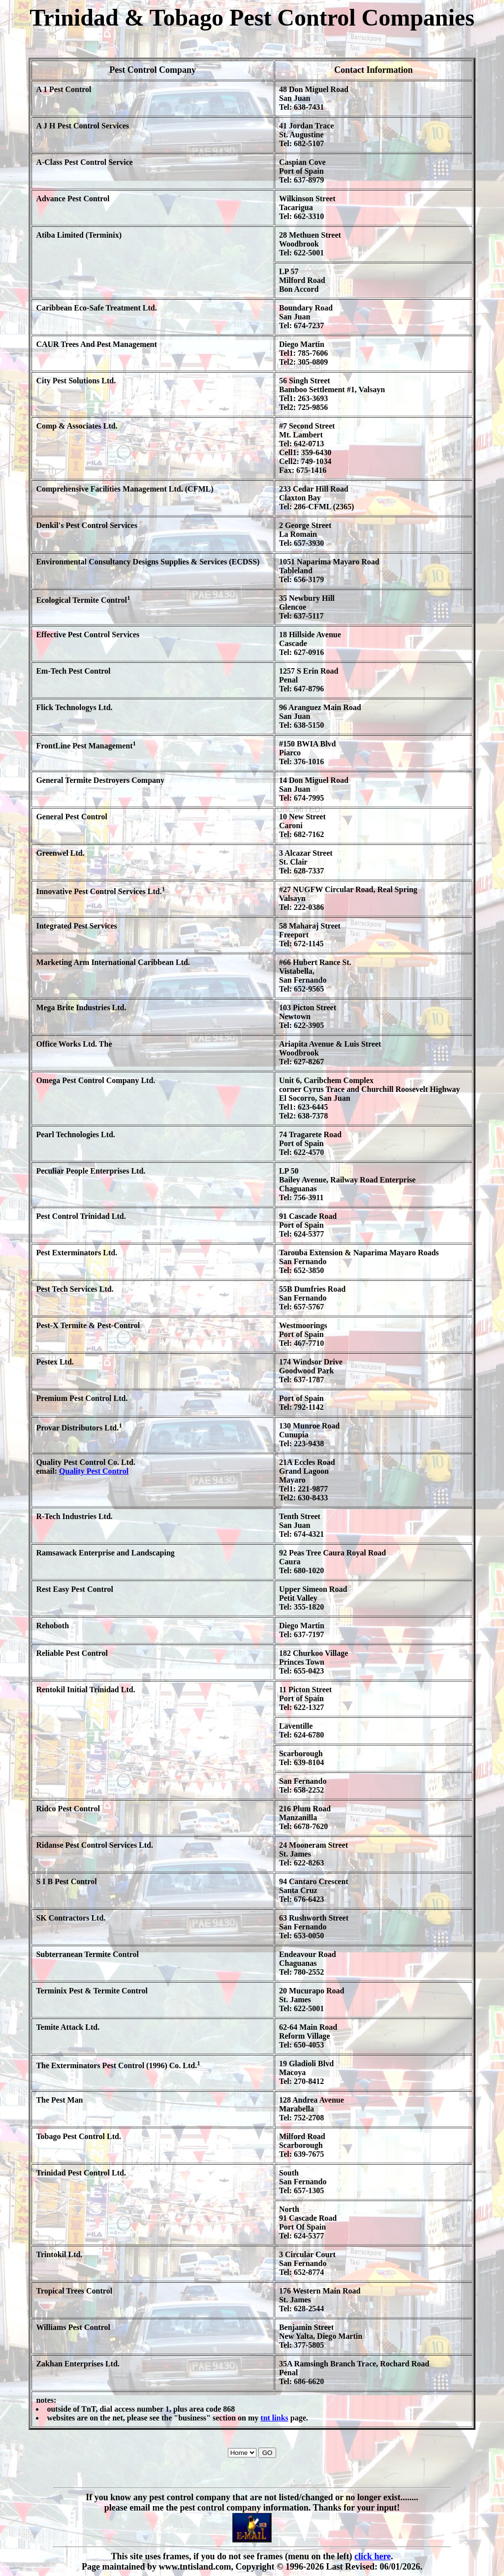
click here (372, 2556)
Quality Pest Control (93, 1471)
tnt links (274, 2418)
